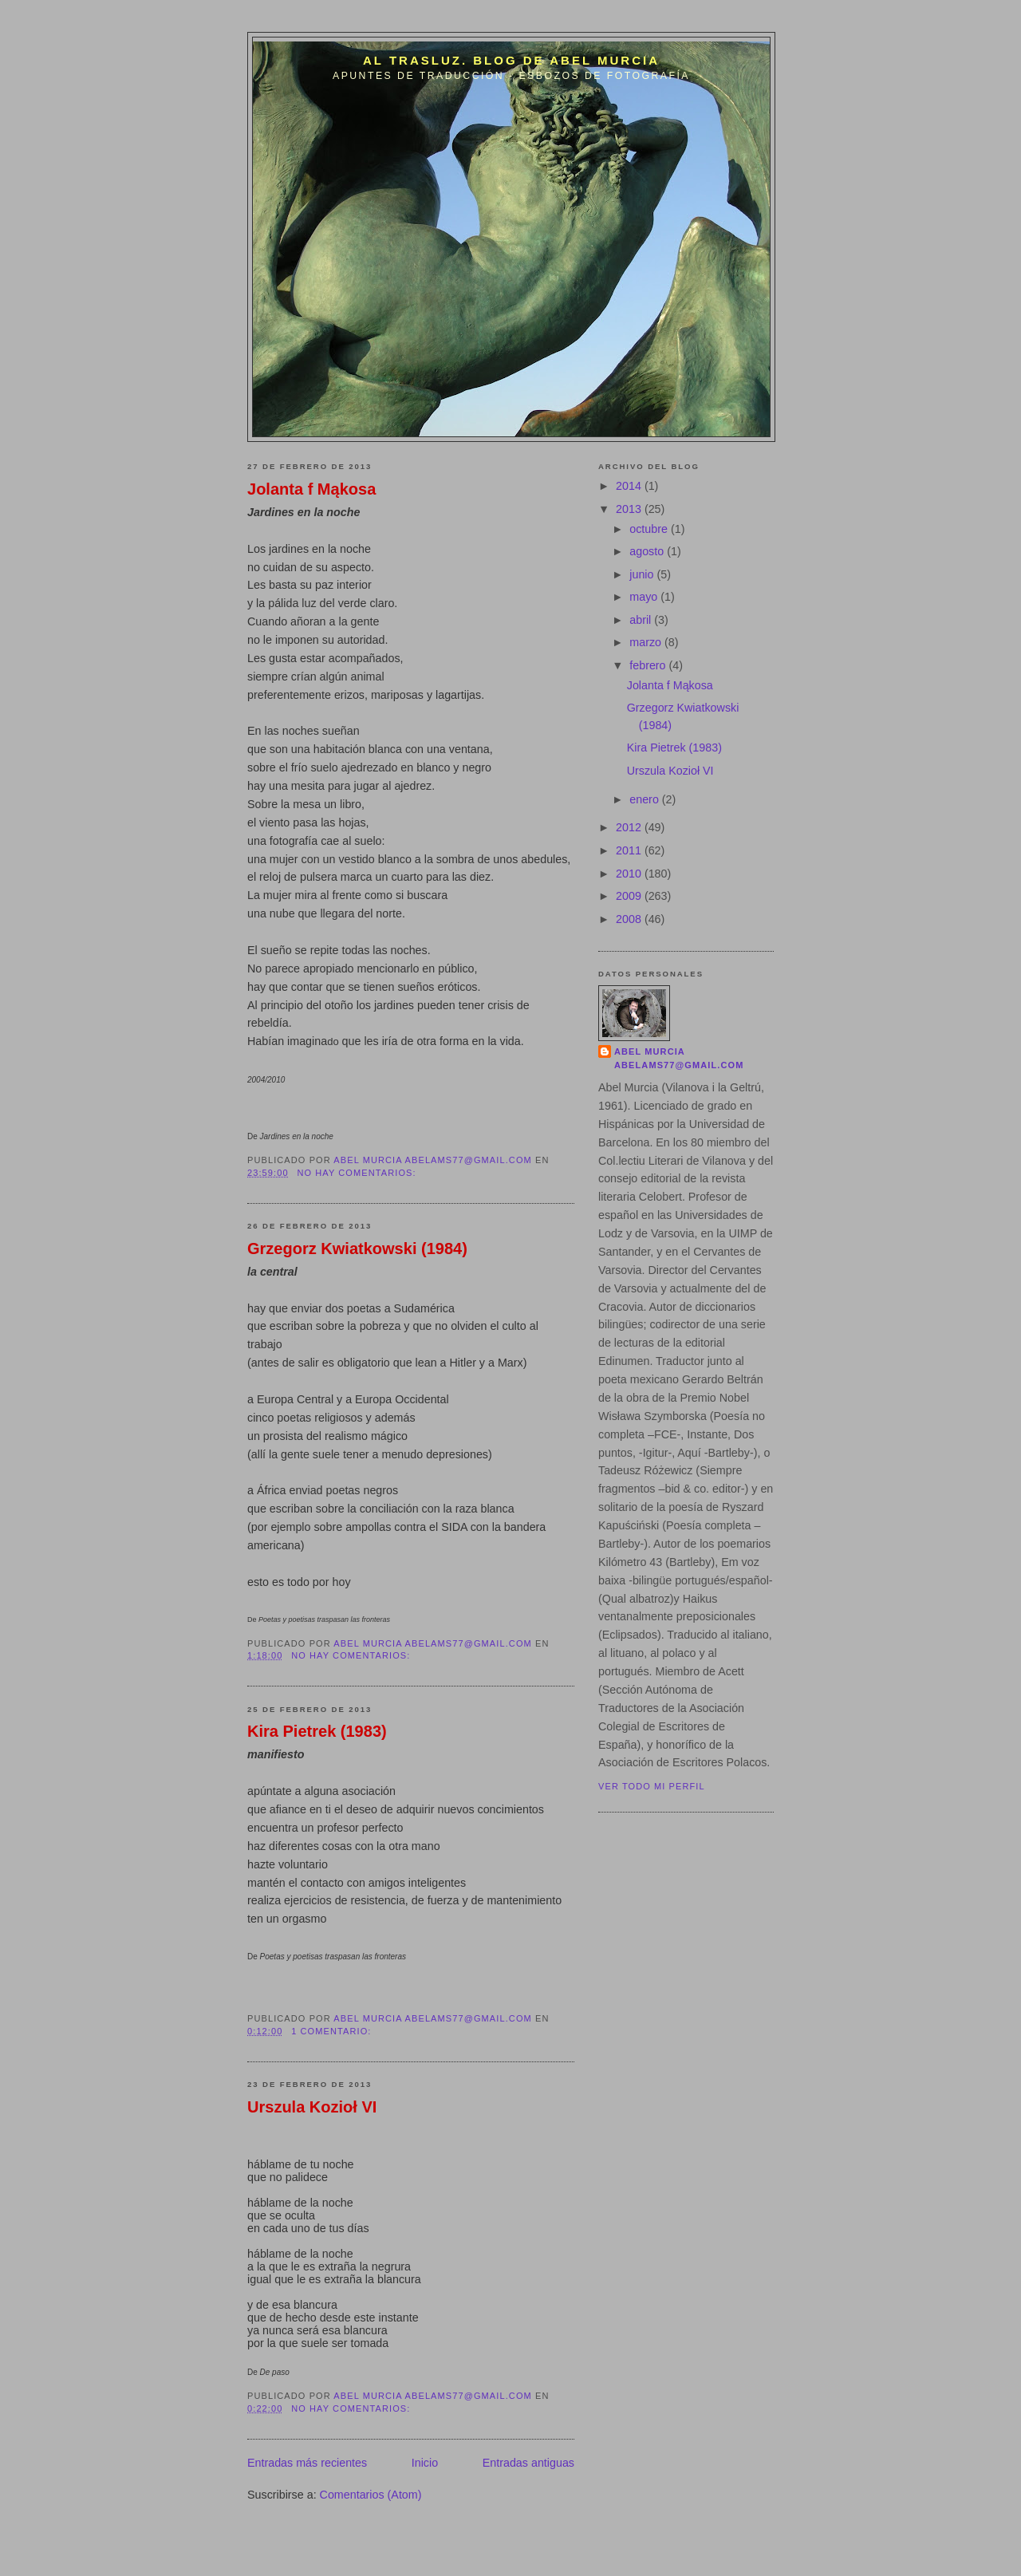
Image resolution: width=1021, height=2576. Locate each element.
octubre (650, 529)
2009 (630, 896)
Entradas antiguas (528, 2462)
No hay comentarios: (358, 1173)
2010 (630, 873)
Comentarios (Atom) (371, 2494)
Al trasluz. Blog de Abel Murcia (511, 60)
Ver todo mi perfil (651, 1786)
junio (642, 574)
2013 (630, 509)
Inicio (425, 2462)
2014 (630, 485)
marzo (646, 642)
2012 (630, 827)
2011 (630, 850)
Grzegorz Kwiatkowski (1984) (357, 1248)
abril (641, 619)
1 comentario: (332, 2031)
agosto (648, 551)
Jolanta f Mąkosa (311, 489)
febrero (648, 665)
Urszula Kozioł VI (311, 2107)
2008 (630, 919)
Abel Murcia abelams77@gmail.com (678, 1059)
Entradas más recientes (307, 2462)
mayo (644, 596)
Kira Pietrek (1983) (317, 1731)
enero (645, 799)
